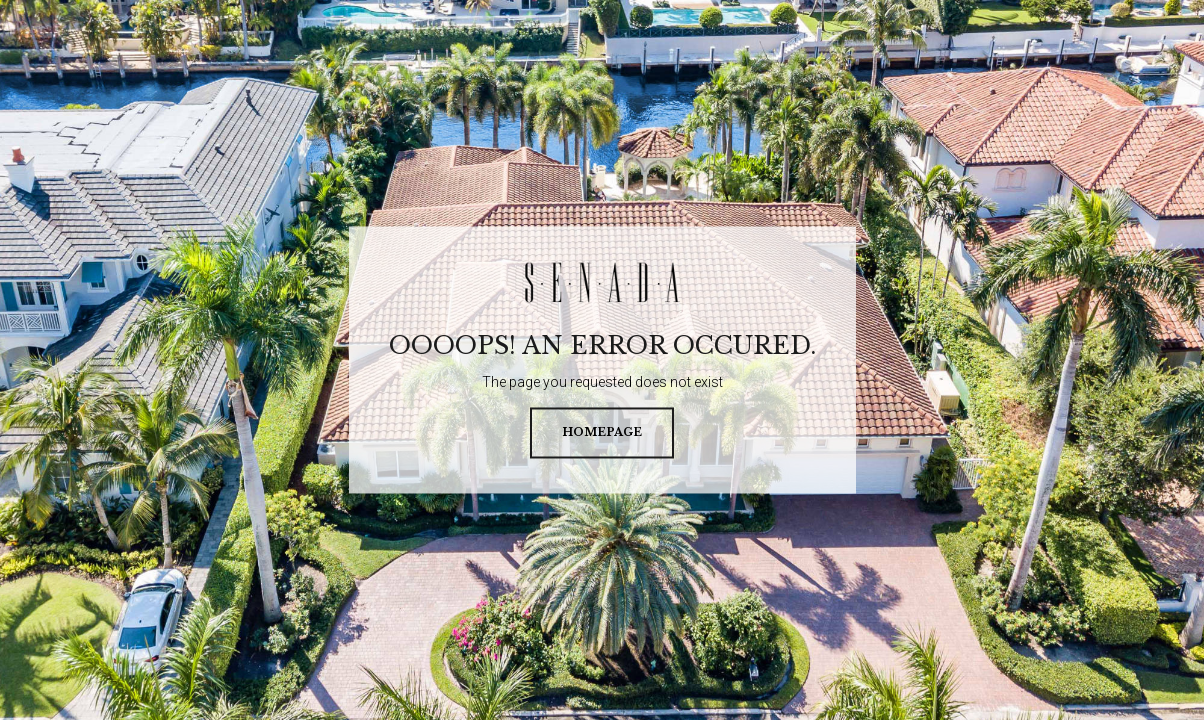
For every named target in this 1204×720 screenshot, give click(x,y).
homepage (602, 433)
